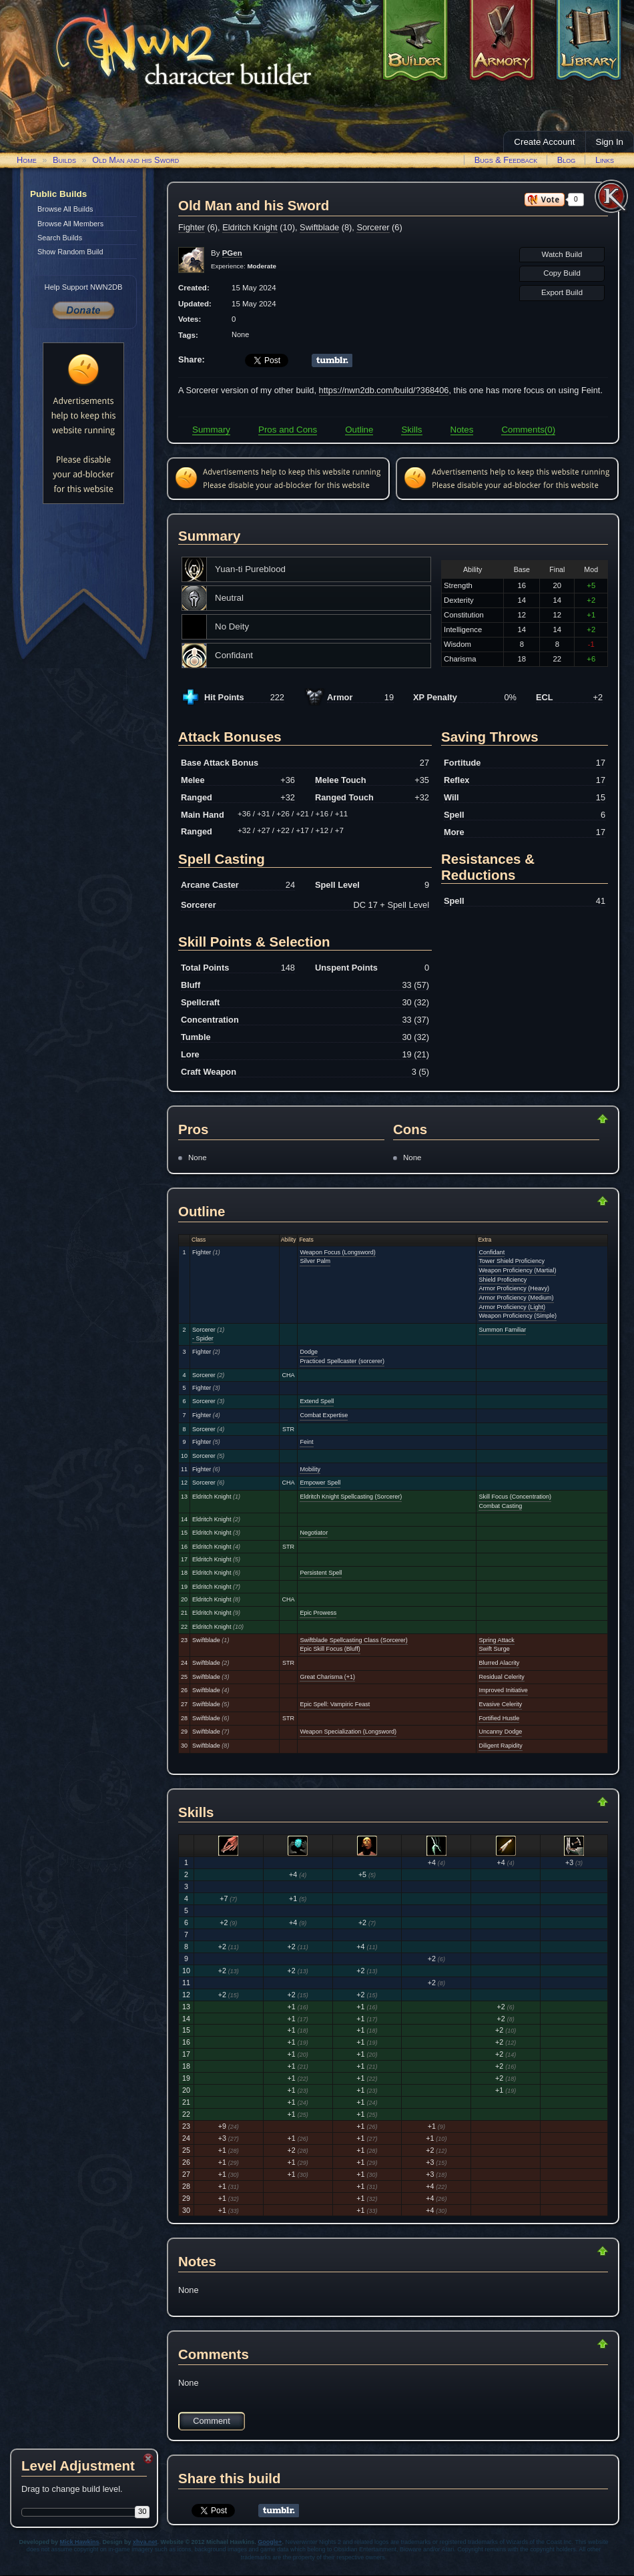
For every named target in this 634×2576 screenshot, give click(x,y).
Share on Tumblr (332, 360)
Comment (211, 2421)
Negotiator (314, 1532)
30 (142, 2511)
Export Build (562, 292)
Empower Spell (320, 1482)
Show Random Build (70, 252)
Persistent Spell (321, 1572)
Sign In (610, 142)
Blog (566, 160)
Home (27, 160)
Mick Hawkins (79, 2542)
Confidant (492, 1252)
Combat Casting (500, 1506)
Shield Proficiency (503, 1279)
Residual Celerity (501, 1676)
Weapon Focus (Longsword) (337, 1252)
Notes (462, 430)
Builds (64, 160)
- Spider (203, 1338)
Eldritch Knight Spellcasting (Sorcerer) (351, 1496)
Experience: (243, 266)
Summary (211, 430)
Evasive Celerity (500, 1704)
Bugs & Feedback (506, 160)
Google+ (270, 2542)
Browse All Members (70, 224)
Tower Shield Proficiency (512, 1261)
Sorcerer (372, 227)
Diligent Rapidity (500, 1745)
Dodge (309, 1351)
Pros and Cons (287, 430)
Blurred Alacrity (499, 1662)
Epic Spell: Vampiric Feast (335, 1704)
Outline (359, 430)
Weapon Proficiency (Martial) (517, 1270)
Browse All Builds (65, 209)
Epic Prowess (318, 1612)
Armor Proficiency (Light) (512, 1307)
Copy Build (562, 273)
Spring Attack (496, 1640)
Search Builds (59, 238)
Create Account (544, 142)
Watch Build (561, 254)
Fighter (191, 227)
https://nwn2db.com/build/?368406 (384, 390)
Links (604, 160)
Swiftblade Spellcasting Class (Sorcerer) (353, 1640)
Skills (411, 430)
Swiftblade (319, 227)
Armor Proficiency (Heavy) (514, 1288)
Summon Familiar (502, 1329)
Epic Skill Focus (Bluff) (330, 1648)
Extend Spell (317, 1401)
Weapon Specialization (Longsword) (348, 1731)
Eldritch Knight (250, 227)
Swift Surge (494, 1648)
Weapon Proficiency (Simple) (517, 1315)
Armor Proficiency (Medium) (516, 1297)
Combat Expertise (324, 1415)
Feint (306, 1442)
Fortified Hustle (499, 1718)
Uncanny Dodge (500, 1731)
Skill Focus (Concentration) (515, 1496)
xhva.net (145, 2542)
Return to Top (560, 1118)
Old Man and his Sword (135, 160)
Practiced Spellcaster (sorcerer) (342, 1361)
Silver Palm (315, 1261)
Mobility (310, 1469)
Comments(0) (528, 430)
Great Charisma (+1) (327, 1676)
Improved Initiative (503, 1690)
